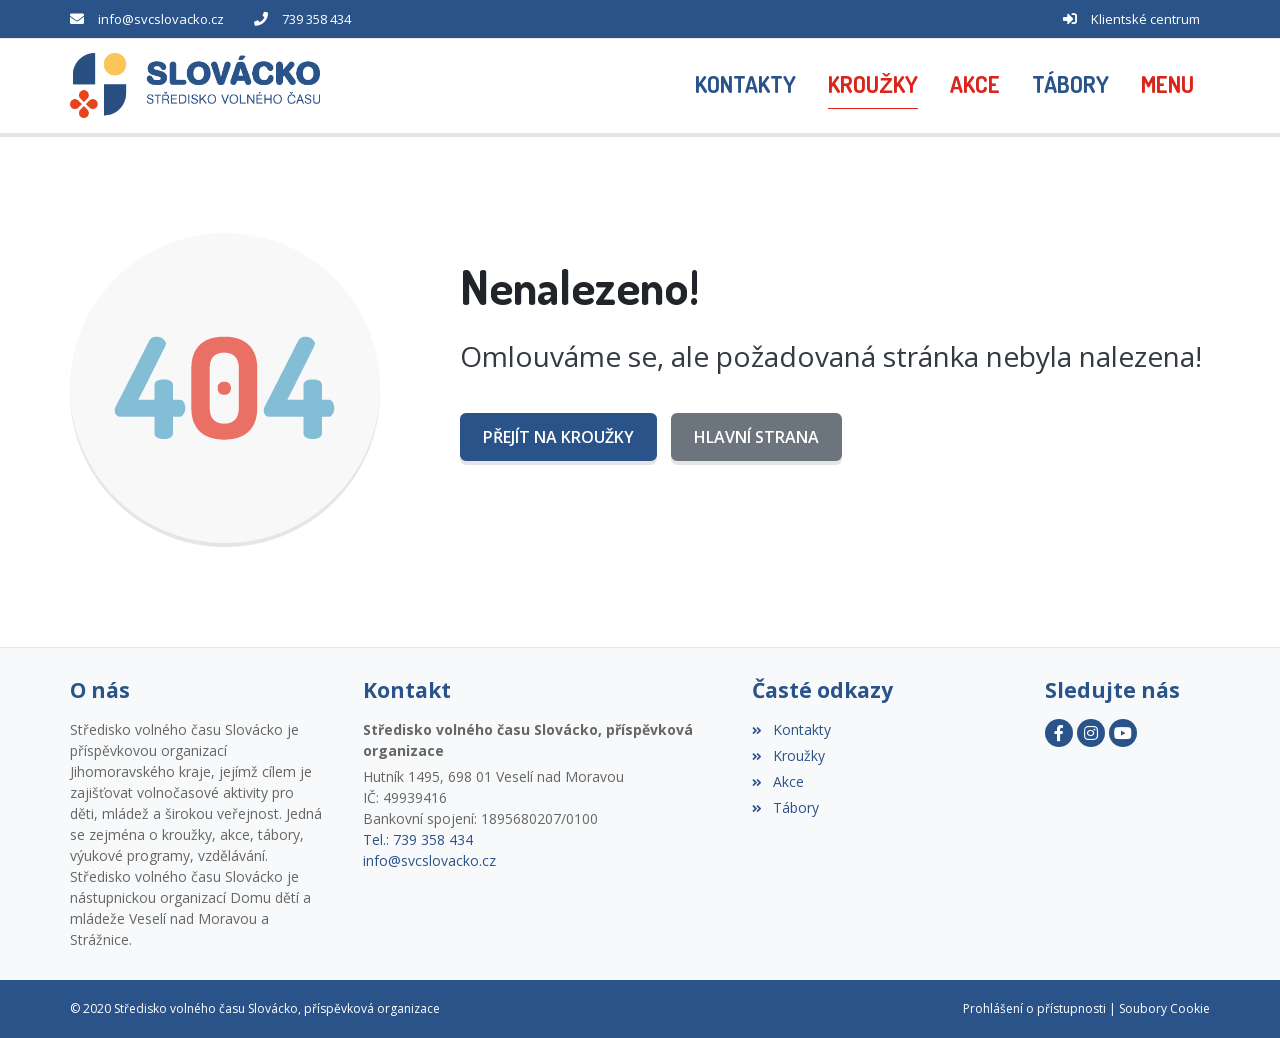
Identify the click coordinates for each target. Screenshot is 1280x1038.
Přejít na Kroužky (558, 437)
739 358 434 (316, 19)
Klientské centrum (1145, 19)
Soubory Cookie (1164, 1008)
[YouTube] (1123, 733)
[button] (1167, 86)
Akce (777, 781)
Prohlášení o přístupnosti (1034, 1008)
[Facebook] (1059, 733)
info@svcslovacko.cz (161, 19)
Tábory (785, 807)
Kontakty (791, 729)
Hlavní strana (756, 437)
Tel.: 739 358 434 (418, 839)
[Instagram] (1091, 733)
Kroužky (788, 755)
